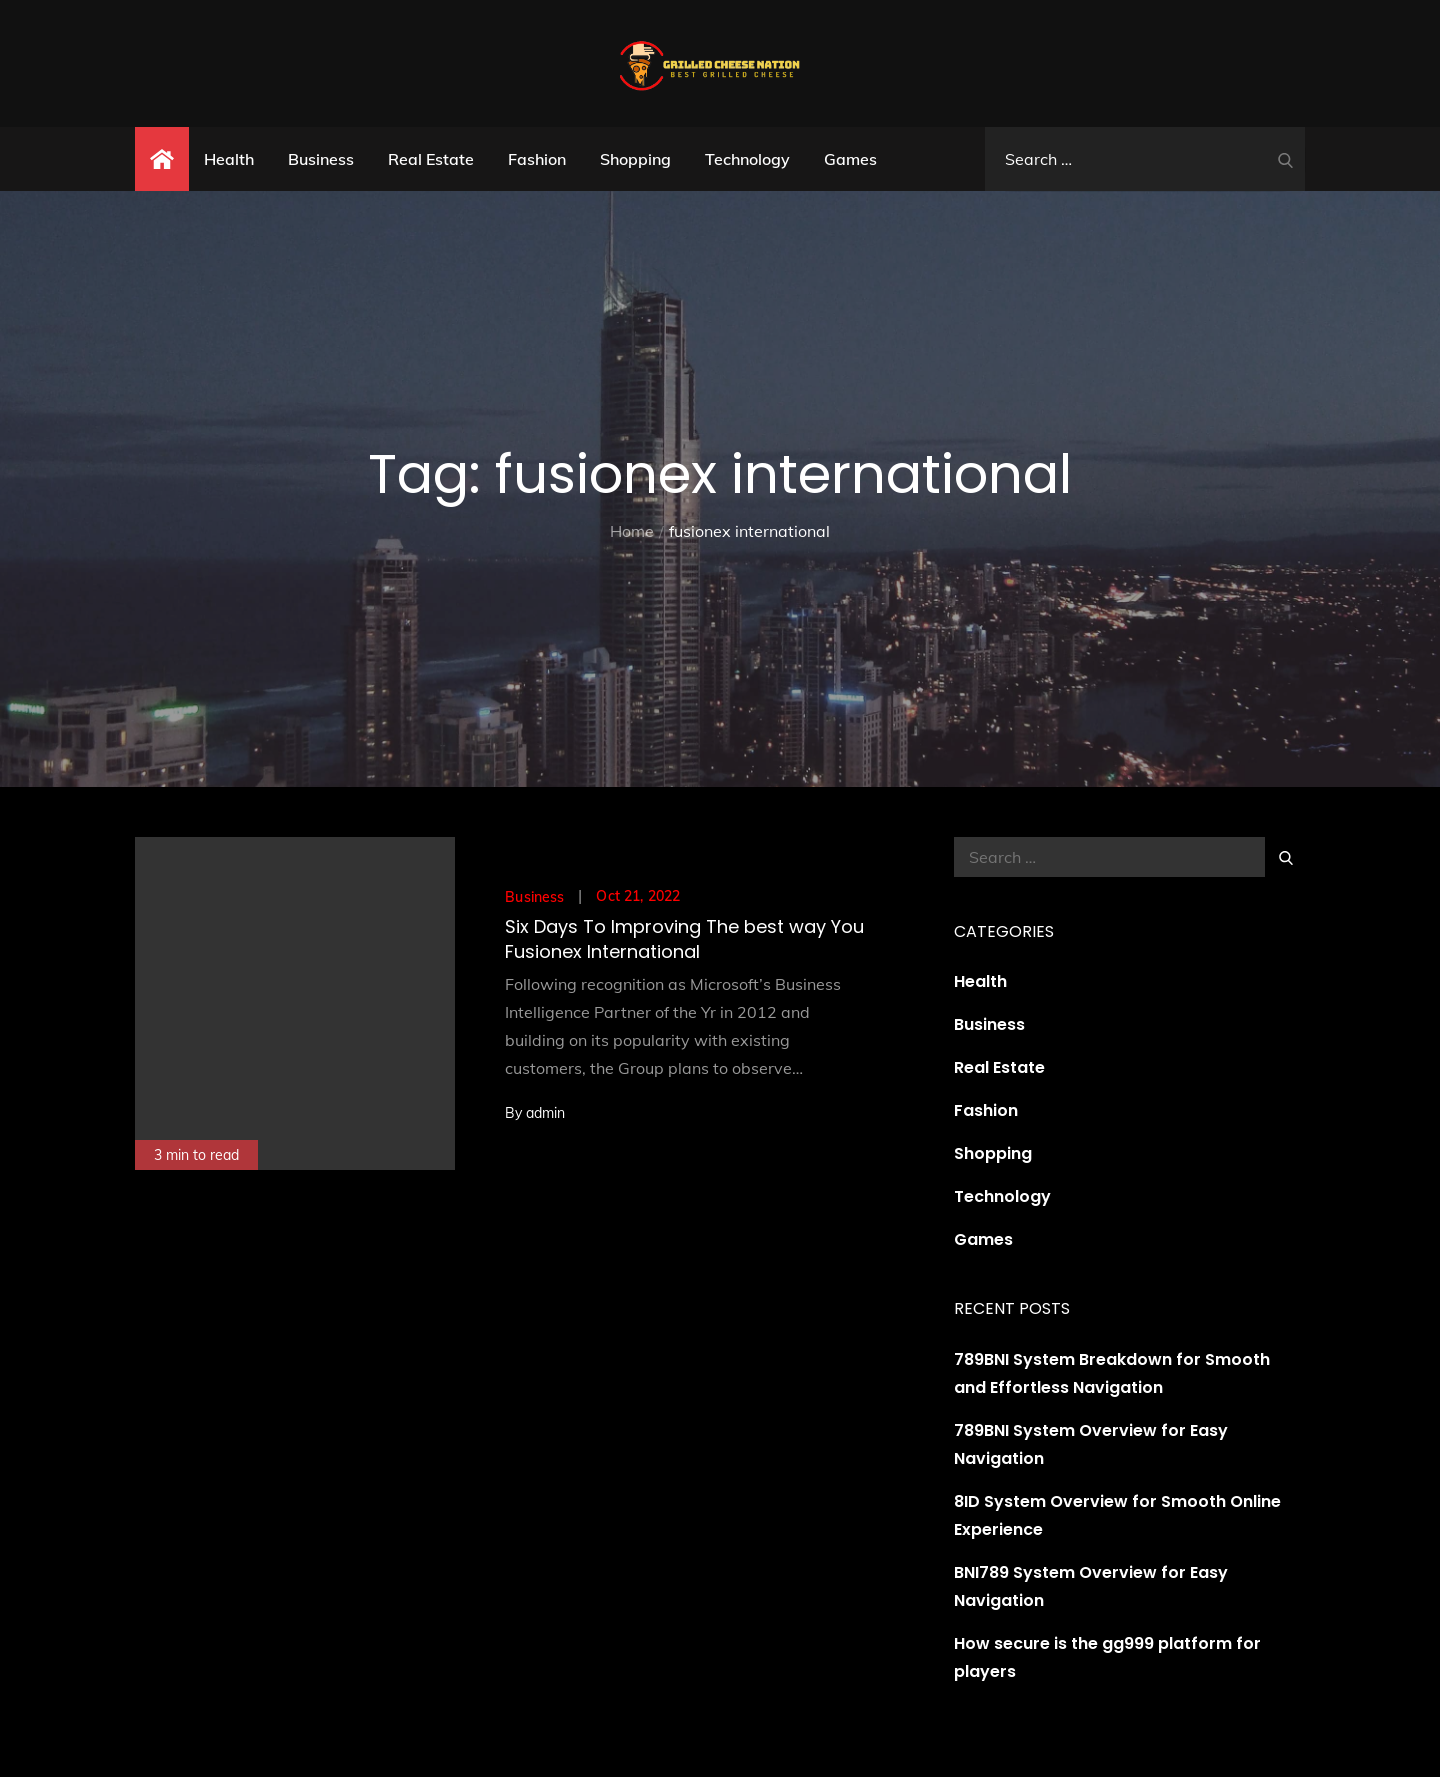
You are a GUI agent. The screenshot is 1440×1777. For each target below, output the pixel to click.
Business (321, 159)
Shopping (635, 159)
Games (850, 159)
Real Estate (431, 159)
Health (229, 159)
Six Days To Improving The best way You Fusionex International (684, 939)
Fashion (537, 159)
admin (545, 1113)
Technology (747, 159)
